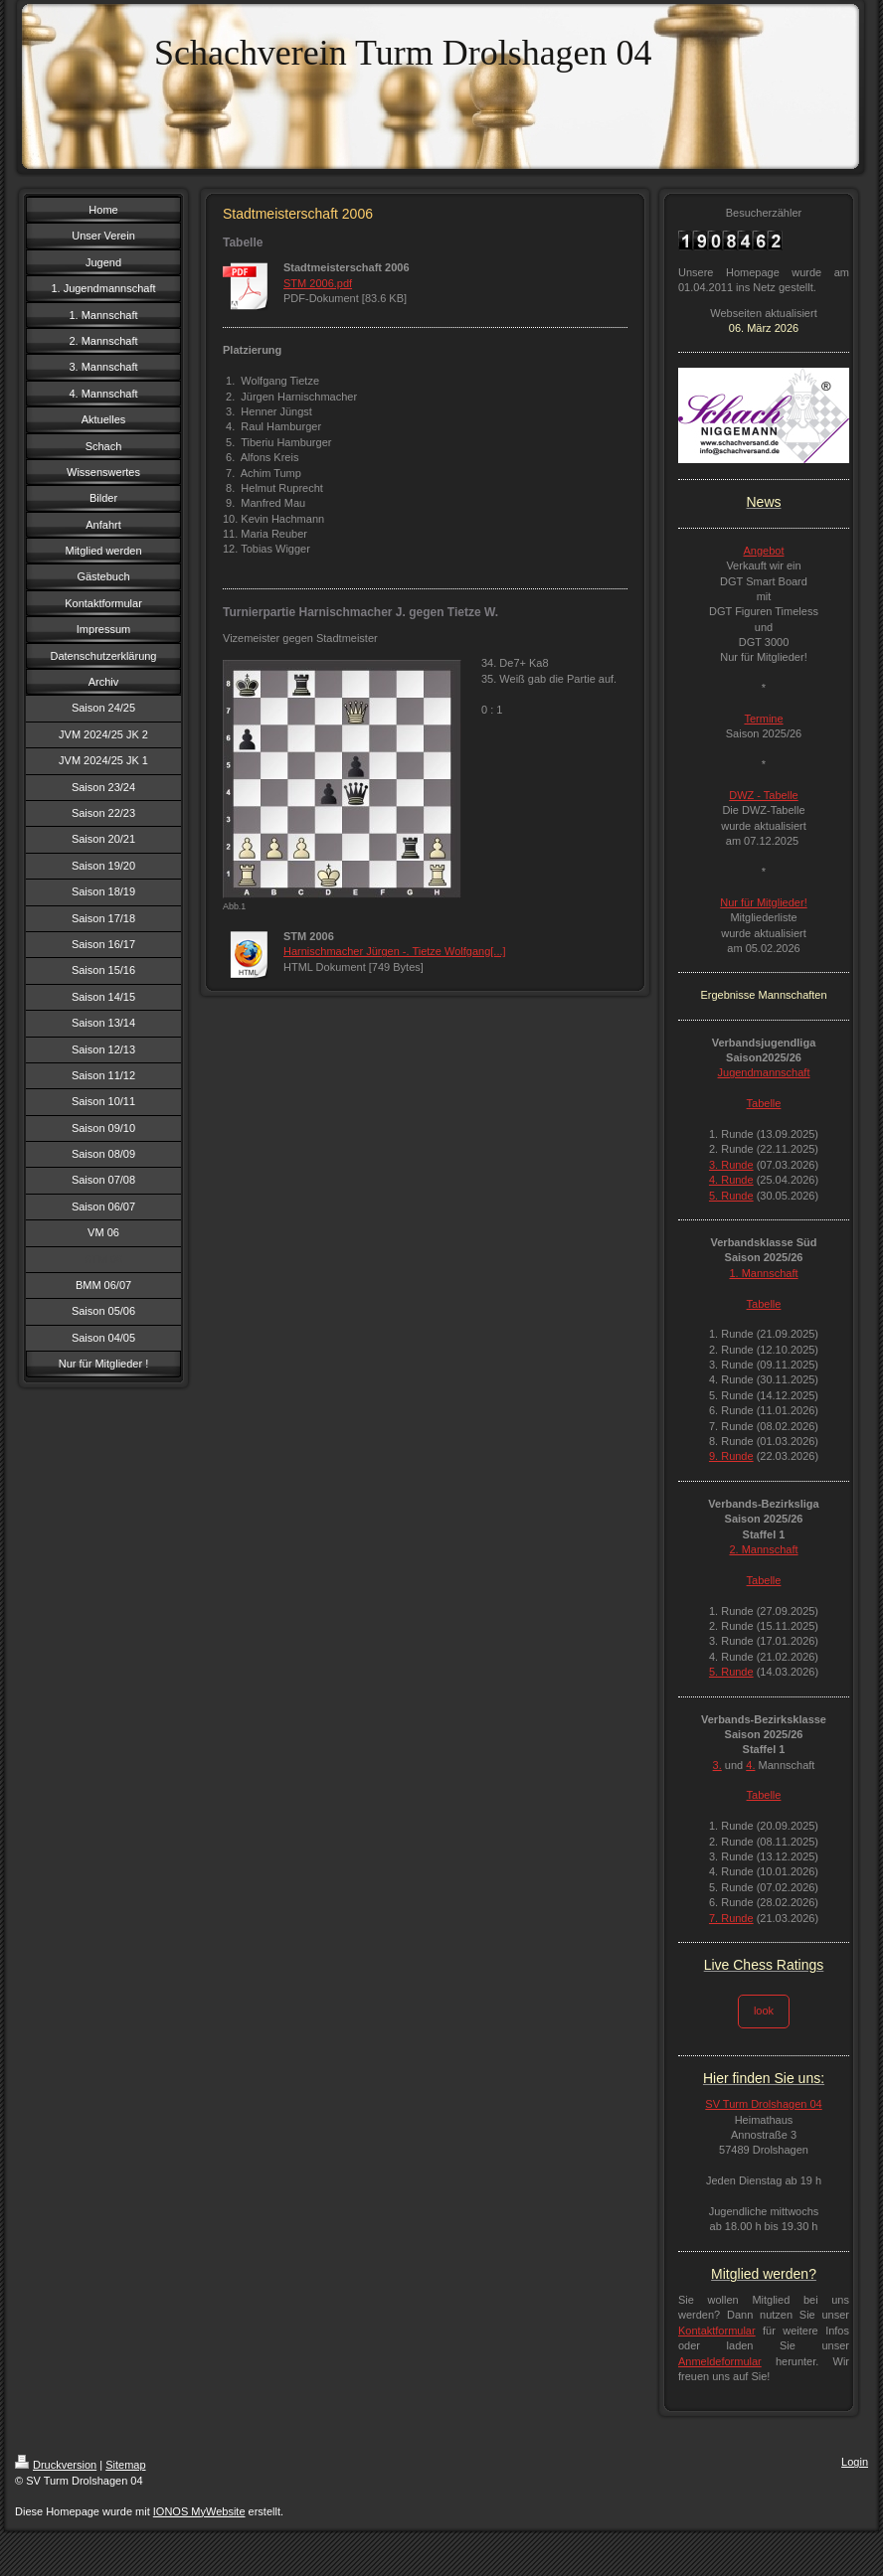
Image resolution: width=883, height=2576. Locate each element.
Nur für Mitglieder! (763, 902)
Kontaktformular (717, 2330)
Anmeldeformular (720, 2361)
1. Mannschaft (763, 1273)
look (764, 2010)
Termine (763, 718)
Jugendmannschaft (764, 1072)
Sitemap (125, 2465)
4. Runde (731, 1180)
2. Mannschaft (763, 1549)
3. (717, 1765)
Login (854, 2462)
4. (750, 1765)
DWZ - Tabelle (763, 795)
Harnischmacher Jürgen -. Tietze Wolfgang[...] (394, 951)
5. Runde (731, 1196)
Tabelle (764, 1103)
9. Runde (731, 1456)
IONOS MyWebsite (199, 2511)
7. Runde (731, 1918)
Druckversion (55, 2465)
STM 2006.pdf (317, 283)
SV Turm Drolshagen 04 (763, 2104)
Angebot (764, 551)
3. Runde (731, 1165)
